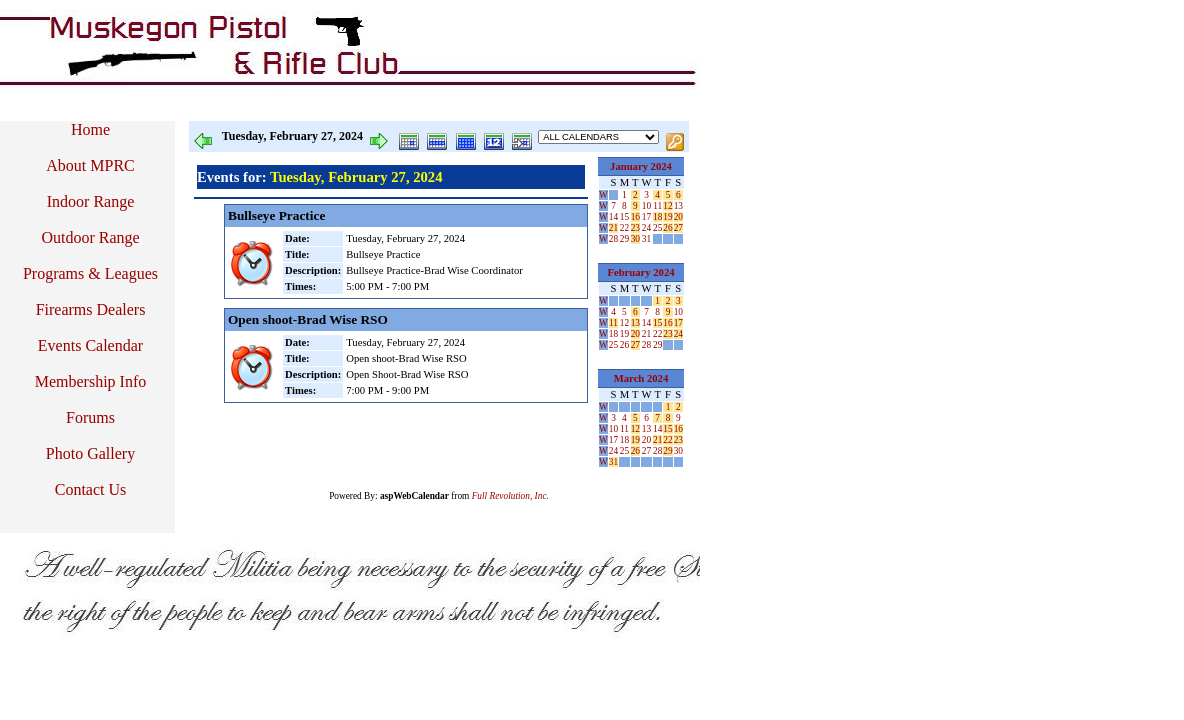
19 (667, 217)
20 (678, 217)
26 (667, 228)
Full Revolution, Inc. (510, 496)
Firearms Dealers (91, 309)
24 (646, 228)
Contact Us (91, 489)
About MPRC (90, 165)
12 (667, 206)
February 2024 (640, 272)
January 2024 (641, 166)
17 (646, 217)
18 (657, 217)
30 (635, 239)
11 (657, 206)
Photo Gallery (90, 453)
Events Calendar (90, 345)
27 (678, 228)
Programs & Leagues (90, 273)
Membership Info (91, 381)
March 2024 (641, 378)
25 (657, 228)
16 (635, 217)
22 (624, 228)
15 (624, 217)
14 (613, 217)
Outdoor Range (90, 237)
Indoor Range (91, 201)
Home (90, 129)
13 (678, 206)
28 (613, 239)
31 (646, 239)
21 (613, 228)
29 (624, 239)
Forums (90, 417)
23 (635, 228)
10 (646, 206)
